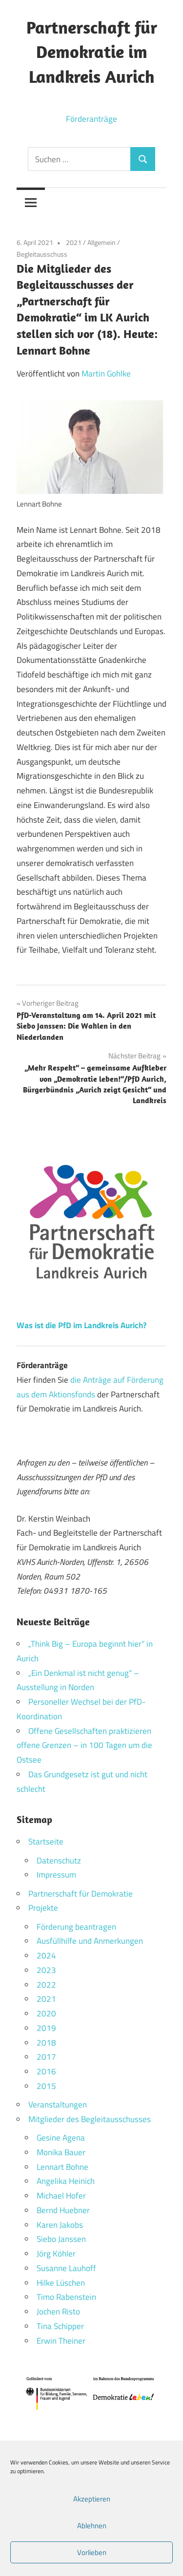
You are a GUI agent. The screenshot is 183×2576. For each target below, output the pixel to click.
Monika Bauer (61, 2152)
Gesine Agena (61, 2137)
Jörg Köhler (56, 2253)
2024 (46, 1955)
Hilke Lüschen (61, 2282)
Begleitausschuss (42, 254)
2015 (46, 2086)
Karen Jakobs (60, 2225)
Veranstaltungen (57, 2104)
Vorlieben (91, 2552)
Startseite (45, 1841)
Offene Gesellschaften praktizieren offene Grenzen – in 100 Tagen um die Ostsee (84, 1746)
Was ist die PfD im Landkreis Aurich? (81, 1325)
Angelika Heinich (66, 2181)
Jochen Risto (58, 2311)
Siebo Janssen (61, 2239)
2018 (46, 2042)
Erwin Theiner (61, 2340)
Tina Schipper (60, 2326)
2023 (46, 1970)
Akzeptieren (91, 2498)
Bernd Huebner (63, 2210)
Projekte (43, 1907)
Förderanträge (91, 119)
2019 (46, 2028)
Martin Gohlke (106, 373)
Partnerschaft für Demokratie (80, 1893)
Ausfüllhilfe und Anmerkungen (90, 1941)
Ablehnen (91, 2525)
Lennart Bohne (62, 2167)
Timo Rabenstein (66, 2297)
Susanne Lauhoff (66, 2268)
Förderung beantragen (76, 1926)
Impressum (56, 1874)
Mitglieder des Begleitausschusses (89, 2119)
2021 (73, 242)
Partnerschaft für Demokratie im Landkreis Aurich (91, 51)
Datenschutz (59, 1860)
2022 (46, 1984)
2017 (46, 2056)
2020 (46, 2013)
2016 (46, 2071)
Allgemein (101, 242)
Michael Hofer (61, 2195)
